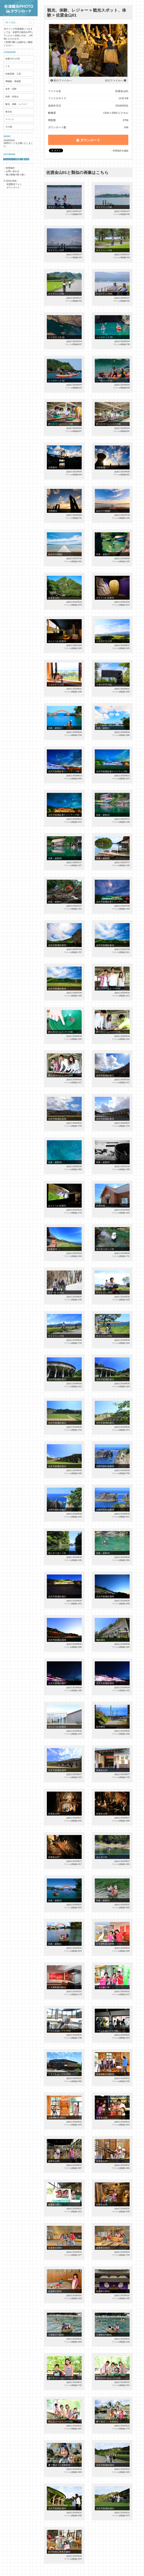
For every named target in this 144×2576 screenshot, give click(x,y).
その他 (8, 126)
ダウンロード (88, 140)
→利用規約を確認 (119, 150)
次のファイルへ (114, 80)
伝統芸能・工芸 (13, 73)
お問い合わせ (12, 171)
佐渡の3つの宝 (12, 58)
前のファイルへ (62, 80)
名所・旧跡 (10, 89)
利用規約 (10, 168)
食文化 (8, 111)
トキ (7, 66)
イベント (9, 119)
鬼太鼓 (26, 159)
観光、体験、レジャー (16, 104)
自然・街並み (12, 96)
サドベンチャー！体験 (11, 159)
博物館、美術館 (13, 81)
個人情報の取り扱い (16, 174)
